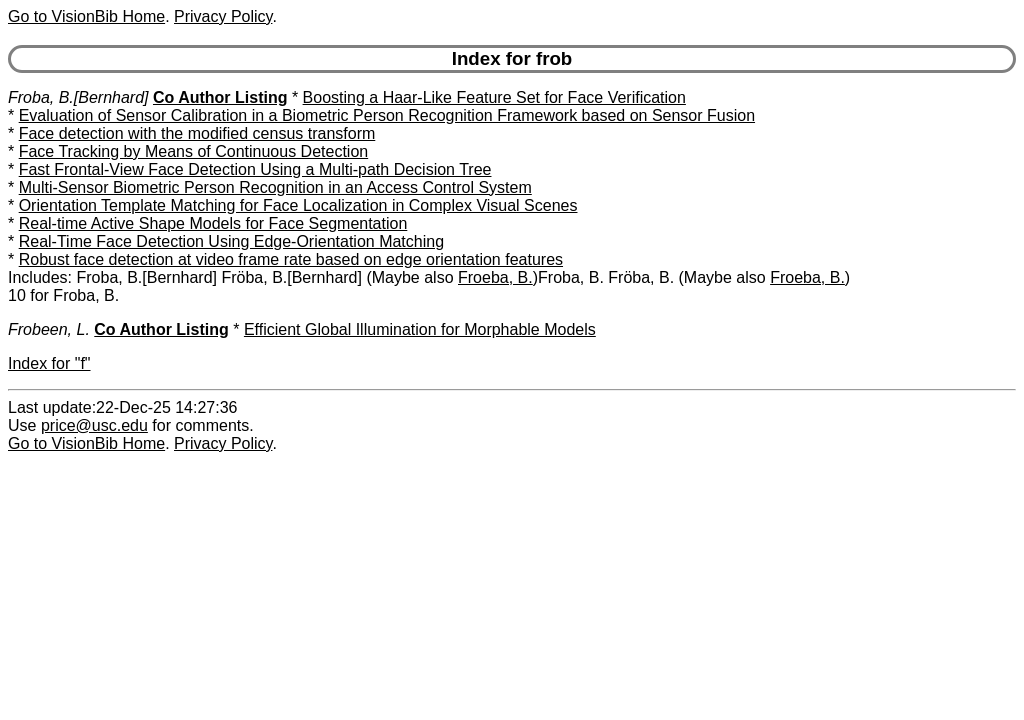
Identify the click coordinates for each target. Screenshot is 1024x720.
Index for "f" (49, 363)
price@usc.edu (94, 425)
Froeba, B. (495, 277)
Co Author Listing (220, 97)
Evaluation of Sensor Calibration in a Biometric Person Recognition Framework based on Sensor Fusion (387, 115)
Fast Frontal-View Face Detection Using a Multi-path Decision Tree (255, 169)
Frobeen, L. (49, 329)
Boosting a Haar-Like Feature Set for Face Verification (494, 97)
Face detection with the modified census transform (197, 133)
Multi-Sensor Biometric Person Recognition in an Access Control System (275, 187)
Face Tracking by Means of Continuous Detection (194, 151)
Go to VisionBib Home (86, 16)
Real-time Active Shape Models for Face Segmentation (213, 223)
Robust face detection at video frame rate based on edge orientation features (291, 259)
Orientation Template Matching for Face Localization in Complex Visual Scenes (298, 205)
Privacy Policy (223, 16)
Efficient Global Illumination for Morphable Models (420, 329)
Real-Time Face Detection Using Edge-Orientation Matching (231, 241)
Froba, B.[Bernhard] (78, 97)
